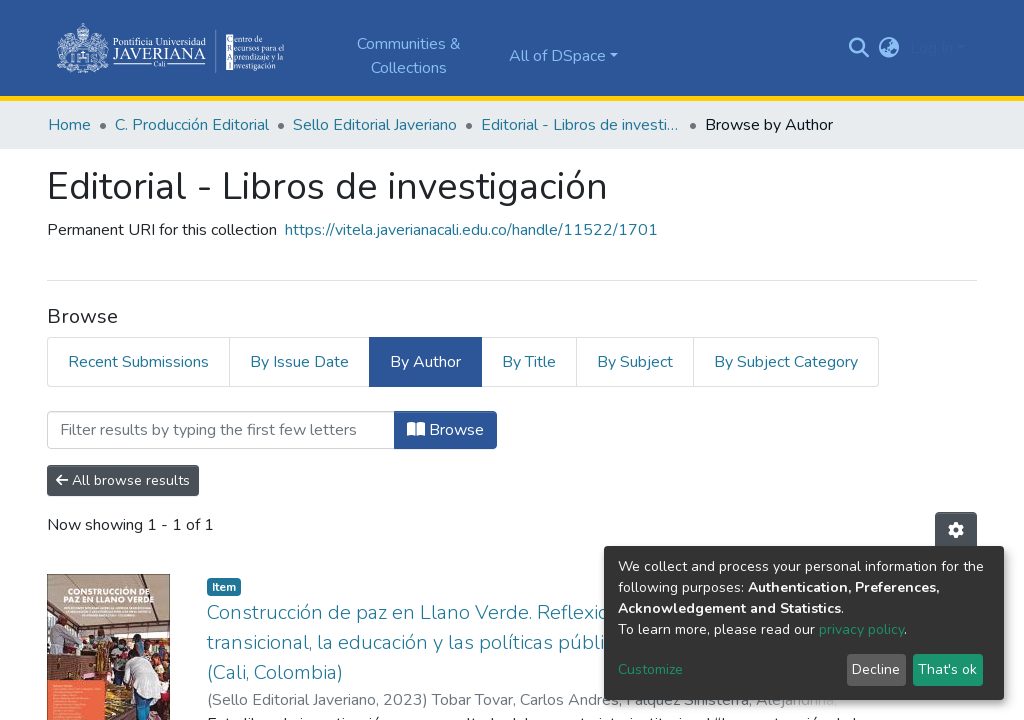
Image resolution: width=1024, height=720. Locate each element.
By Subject (635, 362)
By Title (529, 362)
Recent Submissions (138, 362)
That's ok (947, 669)
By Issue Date (299, 362)
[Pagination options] (956, 531)
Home (69, 125)
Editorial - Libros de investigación (581, 125)
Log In (931, 48)
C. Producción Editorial (192, 125)
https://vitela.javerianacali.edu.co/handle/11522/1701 (471, 230)
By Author (425, 362)
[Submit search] (859, 48)
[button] (889, 48)
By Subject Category (786, 362)
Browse (445, 430)
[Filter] (221, 430)
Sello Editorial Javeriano (375, 125)
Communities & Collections (409, 56)
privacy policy (861, 629)
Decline (876, 669)
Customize (650, 669)
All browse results (123, 480)
